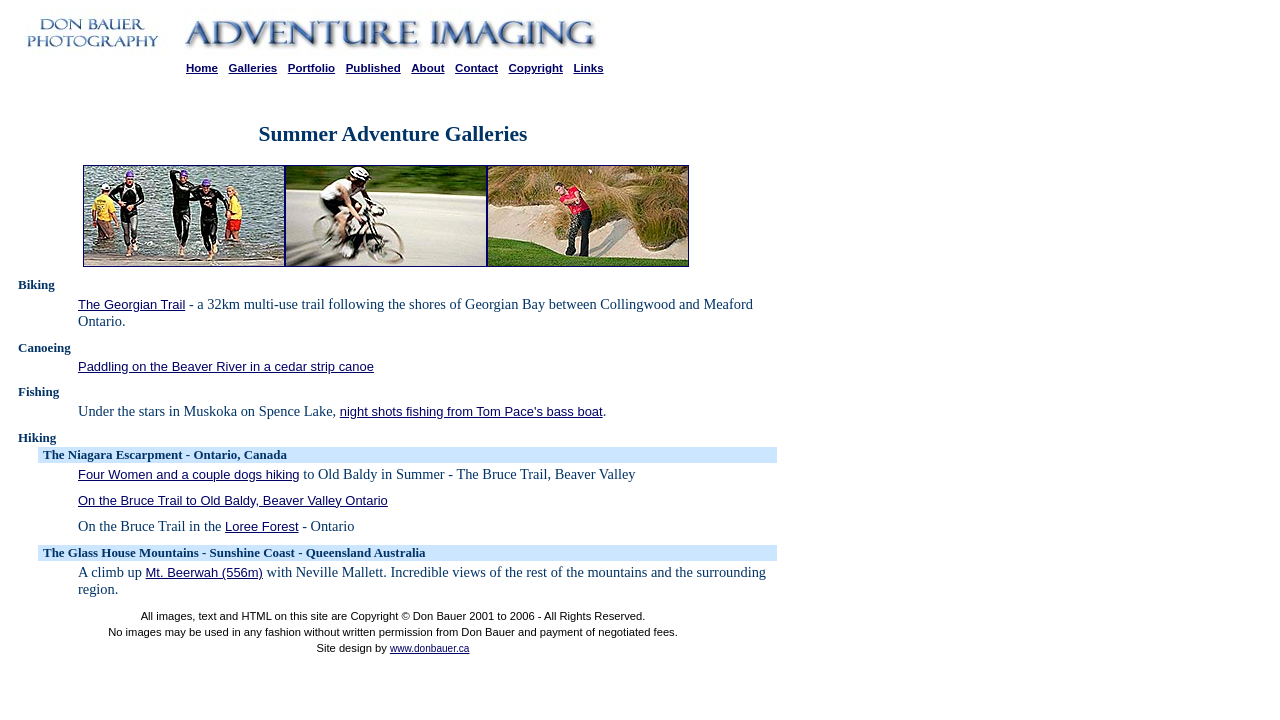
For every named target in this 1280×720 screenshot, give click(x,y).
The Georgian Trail (131, 304)
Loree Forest (261, 526)
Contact (476, 68)
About (427, 68)
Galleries (253, 68)
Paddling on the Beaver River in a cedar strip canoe (226, 366)
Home (202, 68)
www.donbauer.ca (430, 648)
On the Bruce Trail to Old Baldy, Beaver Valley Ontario (233, 500)
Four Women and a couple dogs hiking (189, 474)
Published (373, 68)
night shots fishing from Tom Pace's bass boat (471, 411)
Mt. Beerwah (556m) (204, 572)
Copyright (536, 68)
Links (588, 68)
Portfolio (311, 68)
